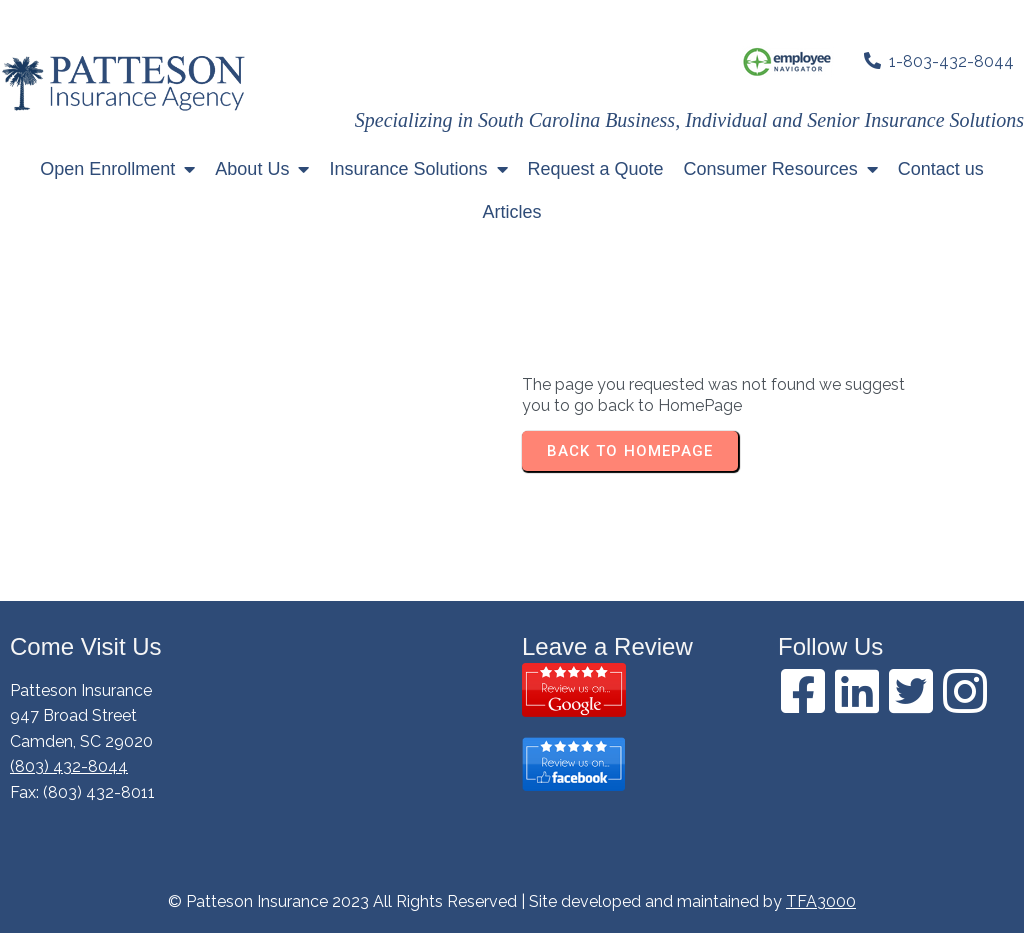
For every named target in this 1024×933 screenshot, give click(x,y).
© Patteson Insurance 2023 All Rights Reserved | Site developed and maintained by (477, 901)
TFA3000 (821, 901)
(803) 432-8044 (69, 766)
